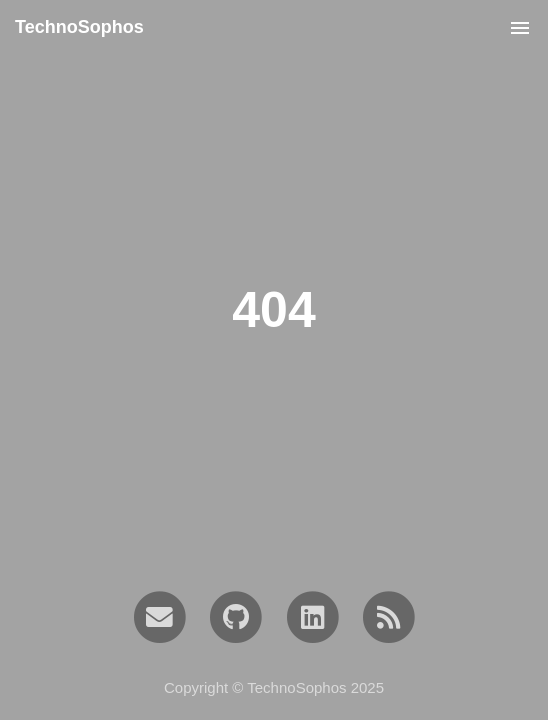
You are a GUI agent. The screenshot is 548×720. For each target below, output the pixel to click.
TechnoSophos (79, 27)
